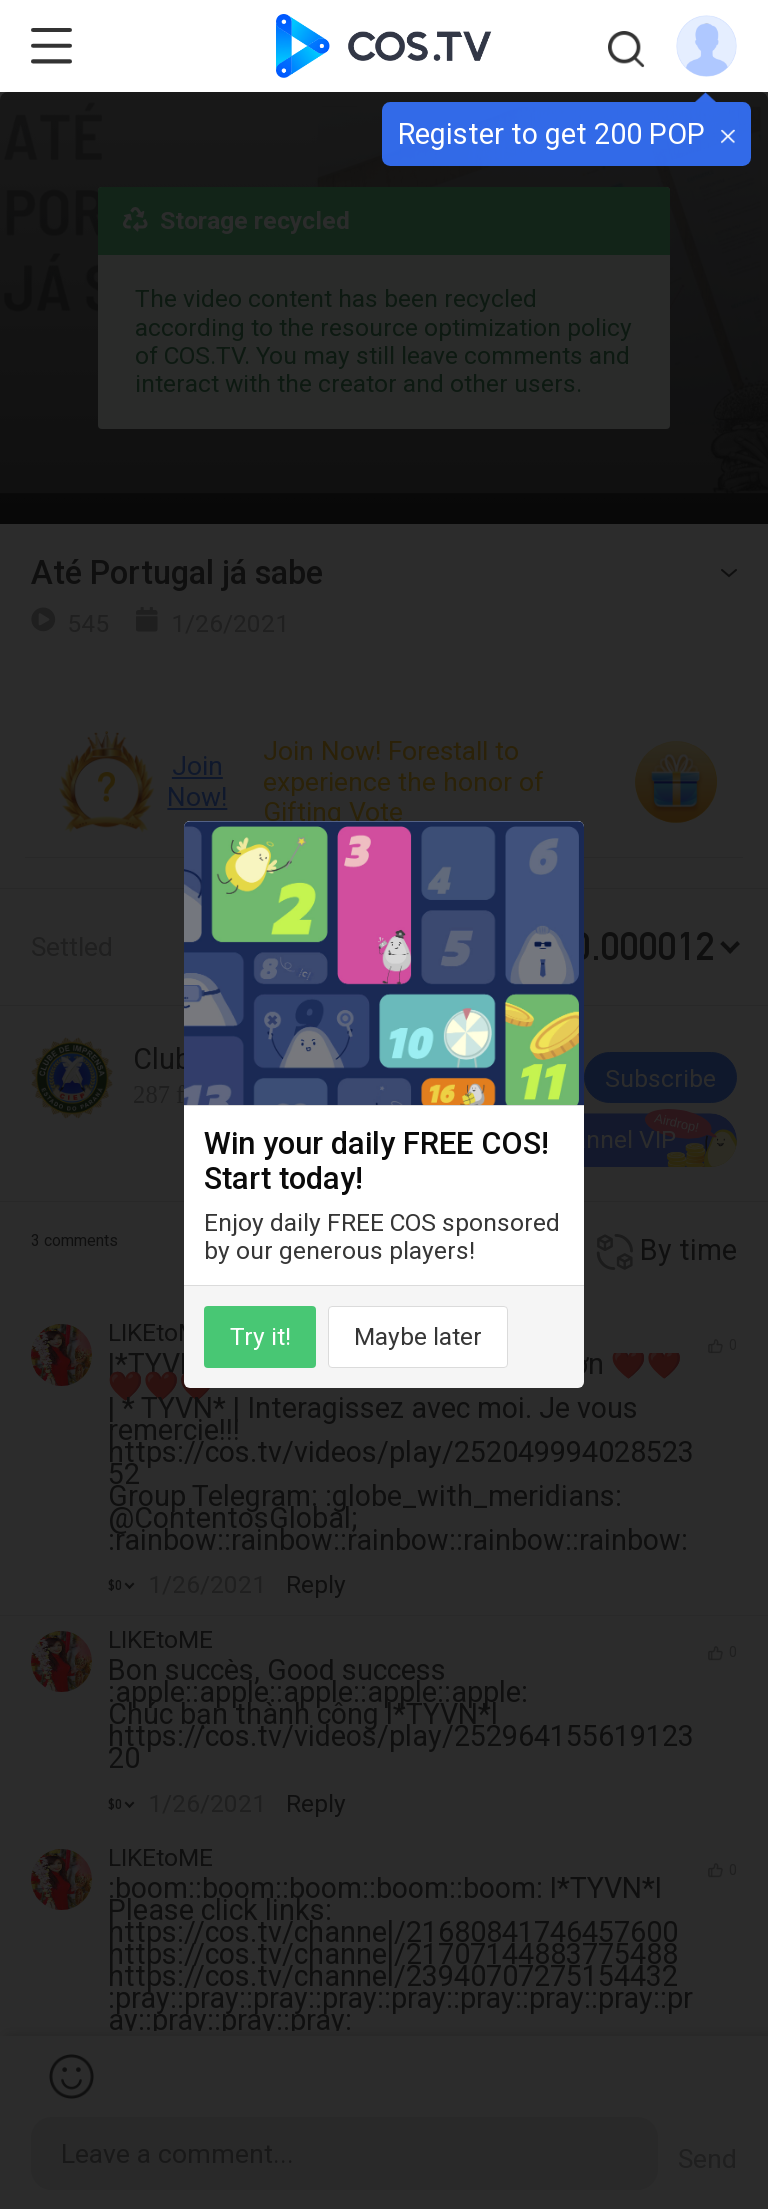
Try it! (260, 1336)
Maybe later (418, 1336)
